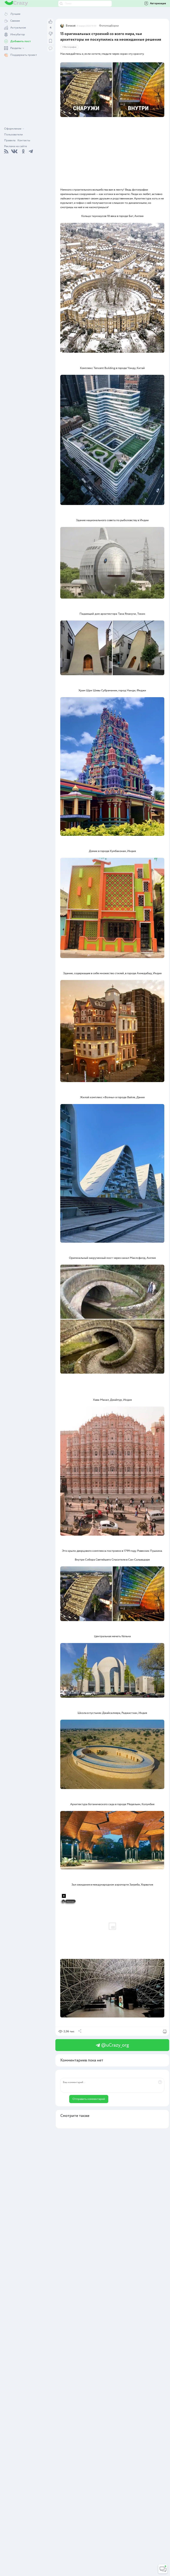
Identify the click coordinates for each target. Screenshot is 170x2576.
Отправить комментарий (88, 2099)
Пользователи (13, 134)
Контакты (23, 140)
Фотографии (70, 47)
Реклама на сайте (15, 146)
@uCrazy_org (112, 2045)
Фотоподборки (109, 26)
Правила (9, 140)
